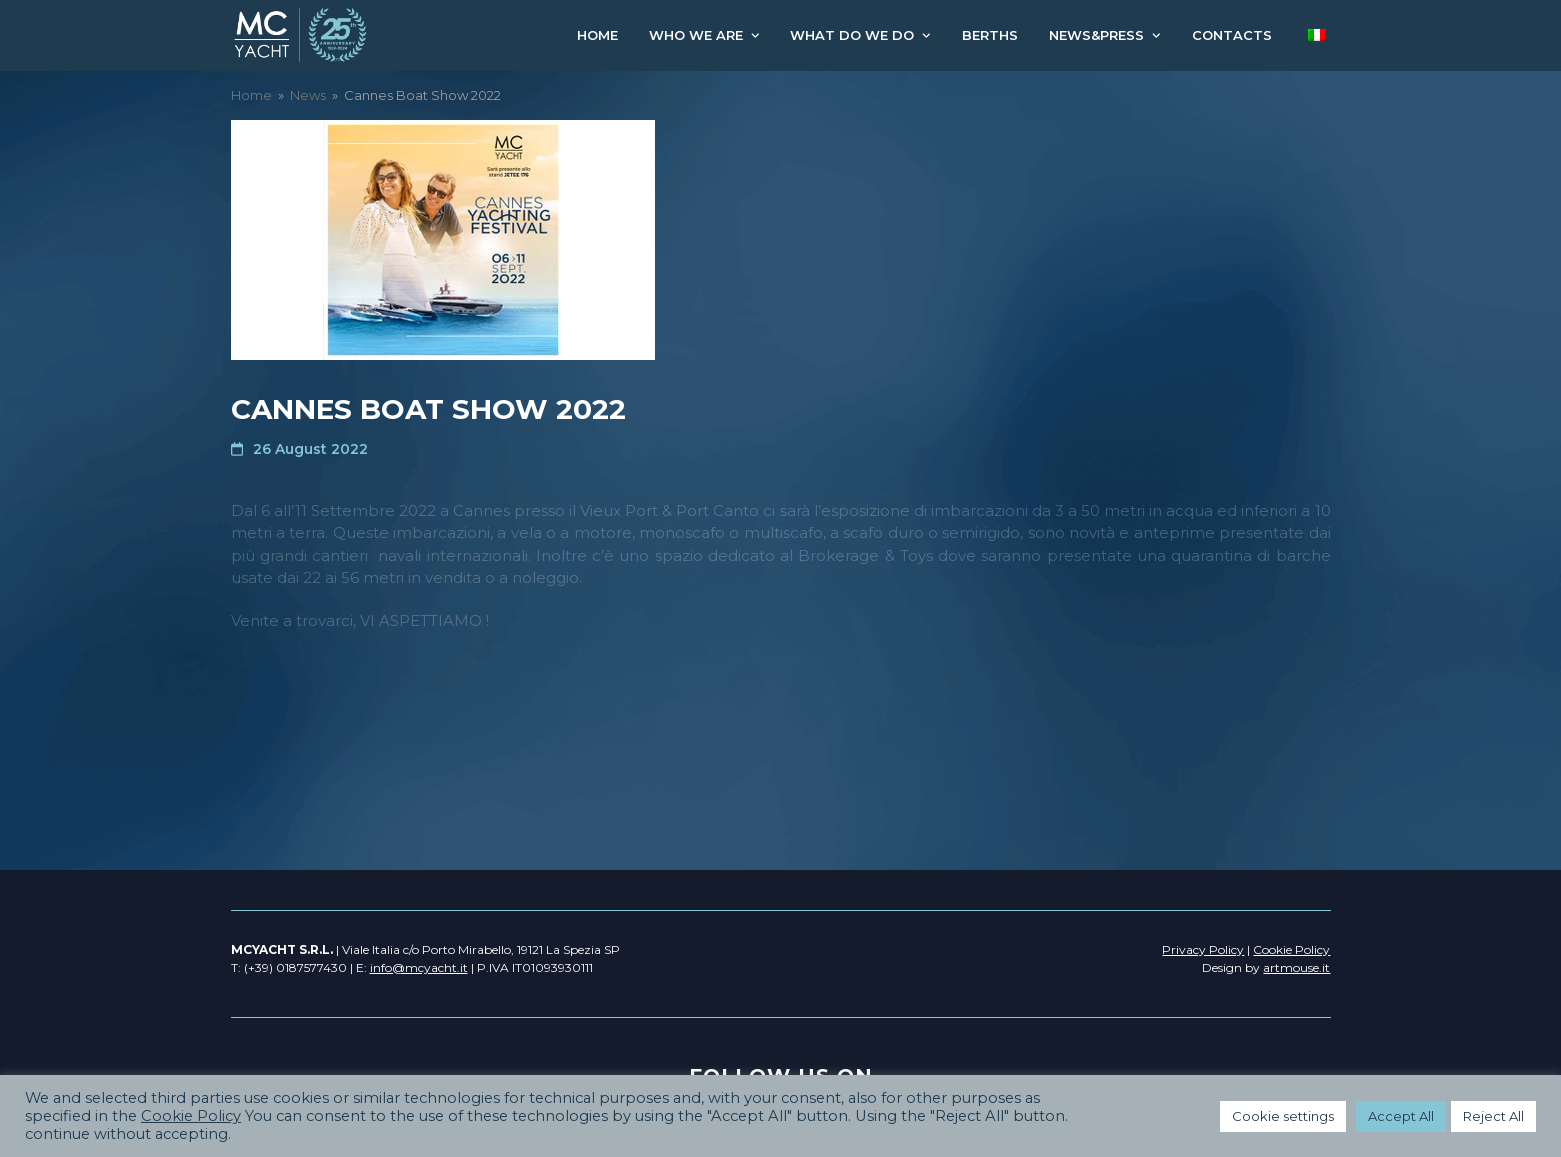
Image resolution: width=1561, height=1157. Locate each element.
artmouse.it (1296, 967)
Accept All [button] (1401, 1116)
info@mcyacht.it (419, 967)
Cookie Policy (191, 1116)
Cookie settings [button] (1283, 1116)
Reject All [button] (1493, 1116)
